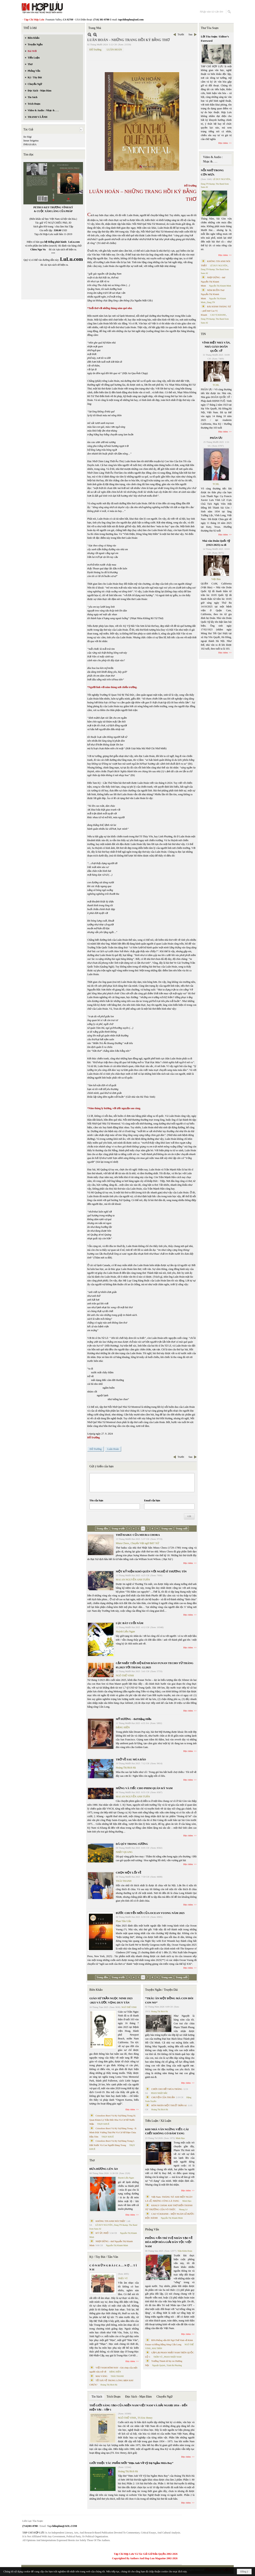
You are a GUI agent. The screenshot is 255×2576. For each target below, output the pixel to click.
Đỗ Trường (95, 49)
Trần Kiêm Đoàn (185, 2251)
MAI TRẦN (157, 2348)
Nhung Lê (183, 2209)
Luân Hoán (113, 1449)
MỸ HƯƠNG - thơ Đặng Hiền (133, 1719)
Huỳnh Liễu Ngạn (125, 1631)
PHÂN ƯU (216, 437)
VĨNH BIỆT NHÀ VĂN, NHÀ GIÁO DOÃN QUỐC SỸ (216, 346)
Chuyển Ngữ (164, 2396)
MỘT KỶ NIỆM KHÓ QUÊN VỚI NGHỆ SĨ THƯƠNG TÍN (151, 1571)
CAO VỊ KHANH (218, 315)
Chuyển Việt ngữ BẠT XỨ (145, 1543)
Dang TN (211, 302)
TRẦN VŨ (158, 2357)
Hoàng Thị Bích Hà (126, 1767)
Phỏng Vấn (152, 2229)
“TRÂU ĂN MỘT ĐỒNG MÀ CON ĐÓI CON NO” (169, 2000)
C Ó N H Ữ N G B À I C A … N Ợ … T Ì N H (113, 2267)
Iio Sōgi (27, 136)
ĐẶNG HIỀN (123, 1727)
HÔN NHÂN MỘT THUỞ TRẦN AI (169, 2105)
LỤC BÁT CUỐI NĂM (129, 1623)
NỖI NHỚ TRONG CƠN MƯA (212, 172)
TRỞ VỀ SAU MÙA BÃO (131, 1759)
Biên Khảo (96, 1989)
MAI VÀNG (101, 2376)
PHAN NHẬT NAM (173, 2357)
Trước (181, 34)
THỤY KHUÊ (103, 2124)
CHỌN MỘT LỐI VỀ (128, 1872)
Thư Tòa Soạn (210, 28)
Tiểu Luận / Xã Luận (158, 2120)
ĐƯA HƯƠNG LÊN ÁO (103, 2168)
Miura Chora (122, 1543)
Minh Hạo (180, 2138)
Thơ (92, 2160)
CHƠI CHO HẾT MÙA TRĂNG (166, 2089)
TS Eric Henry (145, 2417)
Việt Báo (216, 579)
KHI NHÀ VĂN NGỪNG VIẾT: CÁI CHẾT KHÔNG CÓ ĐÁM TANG (167, 2131)
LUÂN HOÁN (114, 49)
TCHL (216, 384)
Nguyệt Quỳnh (158, 2365)
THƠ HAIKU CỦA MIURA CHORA (138, 1534)
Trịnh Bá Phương (174, 2365)
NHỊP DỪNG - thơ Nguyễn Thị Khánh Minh (213, 281)
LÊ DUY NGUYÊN (104, 2225)
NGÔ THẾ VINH (125, 1675)
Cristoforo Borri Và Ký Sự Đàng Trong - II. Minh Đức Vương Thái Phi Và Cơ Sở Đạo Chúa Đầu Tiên (113, 2132)
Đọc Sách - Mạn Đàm (138, 2396)
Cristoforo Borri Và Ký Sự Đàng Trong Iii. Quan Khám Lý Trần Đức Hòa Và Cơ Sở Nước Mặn (112, 2119)
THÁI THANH (123, 1880)
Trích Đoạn (113, 2396)
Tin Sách (97, 2396)
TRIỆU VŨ (123, 2278)
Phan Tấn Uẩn (123, 1921)
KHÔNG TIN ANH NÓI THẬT (110, 2221)
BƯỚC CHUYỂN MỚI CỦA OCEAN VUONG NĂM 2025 (150, 1913)
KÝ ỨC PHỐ (102, 2233)
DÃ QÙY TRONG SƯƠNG (132, 1843)
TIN (203, 334)
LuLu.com (74, 241)
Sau (190, 34)
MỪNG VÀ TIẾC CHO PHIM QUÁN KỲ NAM (144, 1788)
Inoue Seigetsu (31, 140)
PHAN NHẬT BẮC (159, 2093)
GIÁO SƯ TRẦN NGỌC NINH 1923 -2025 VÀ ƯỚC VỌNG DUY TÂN (110, 2000)
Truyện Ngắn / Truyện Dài (161, 1989)
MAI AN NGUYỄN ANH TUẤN (133, 1579)
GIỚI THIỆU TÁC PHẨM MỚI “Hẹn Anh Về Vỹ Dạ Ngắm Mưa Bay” (131, 2463)
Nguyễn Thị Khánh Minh (117, 2245)
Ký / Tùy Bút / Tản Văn (103, 2256)
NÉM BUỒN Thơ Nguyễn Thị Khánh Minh (212, 294)
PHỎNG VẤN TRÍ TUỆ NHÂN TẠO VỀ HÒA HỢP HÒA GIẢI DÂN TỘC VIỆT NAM (168, 2242)
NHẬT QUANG (124, 1852)
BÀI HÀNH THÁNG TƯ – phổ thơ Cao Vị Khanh (216, 310)
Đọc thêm (188, 1563)
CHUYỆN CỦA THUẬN (163, 2097)
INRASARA (29, 144)
